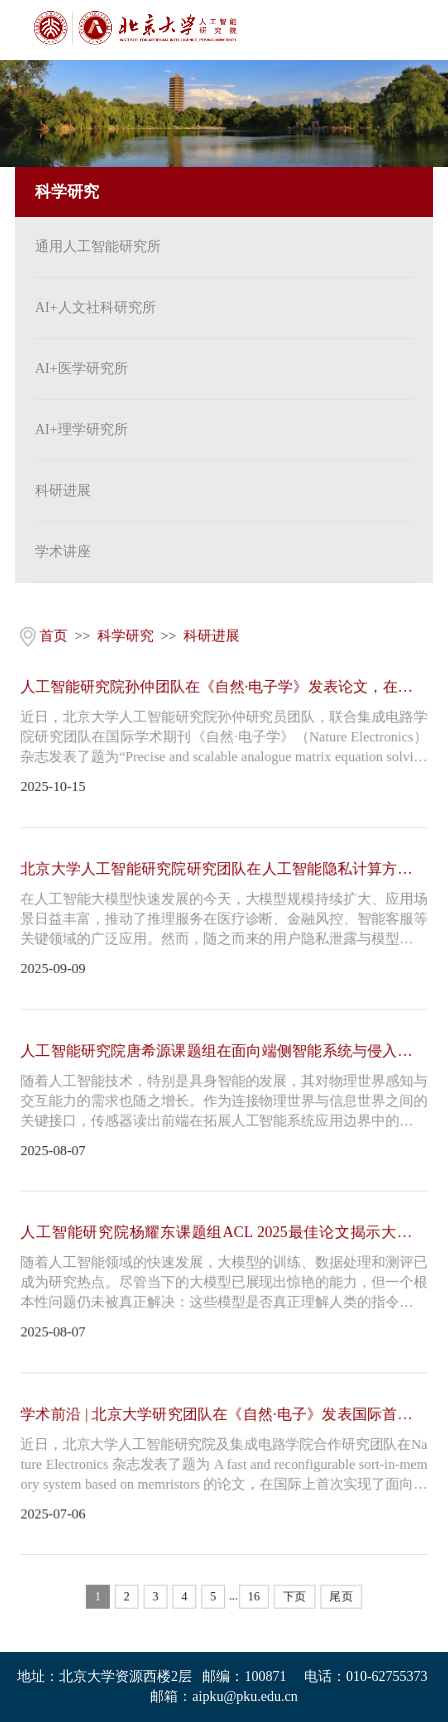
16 (254, 1600)
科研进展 (63, 490)
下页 (295, 1600)
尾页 (342, 1600)
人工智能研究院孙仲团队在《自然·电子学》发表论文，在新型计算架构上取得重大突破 (223, 686)
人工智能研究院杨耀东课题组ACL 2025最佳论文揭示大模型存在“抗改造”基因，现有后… (223, 1234)
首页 (52, 633)
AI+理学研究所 (81, 429)
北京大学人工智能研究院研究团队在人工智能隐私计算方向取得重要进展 (223, 869)
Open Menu (418, 30)
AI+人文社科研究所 (95, 307)
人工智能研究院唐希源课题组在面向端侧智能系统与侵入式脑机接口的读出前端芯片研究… (223, 1051)
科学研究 (125, 633)
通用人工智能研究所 (98, 246)
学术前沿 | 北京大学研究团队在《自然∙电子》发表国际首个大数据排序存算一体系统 (223, 1417)
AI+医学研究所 (81, 368)
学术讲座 (63, 551)
